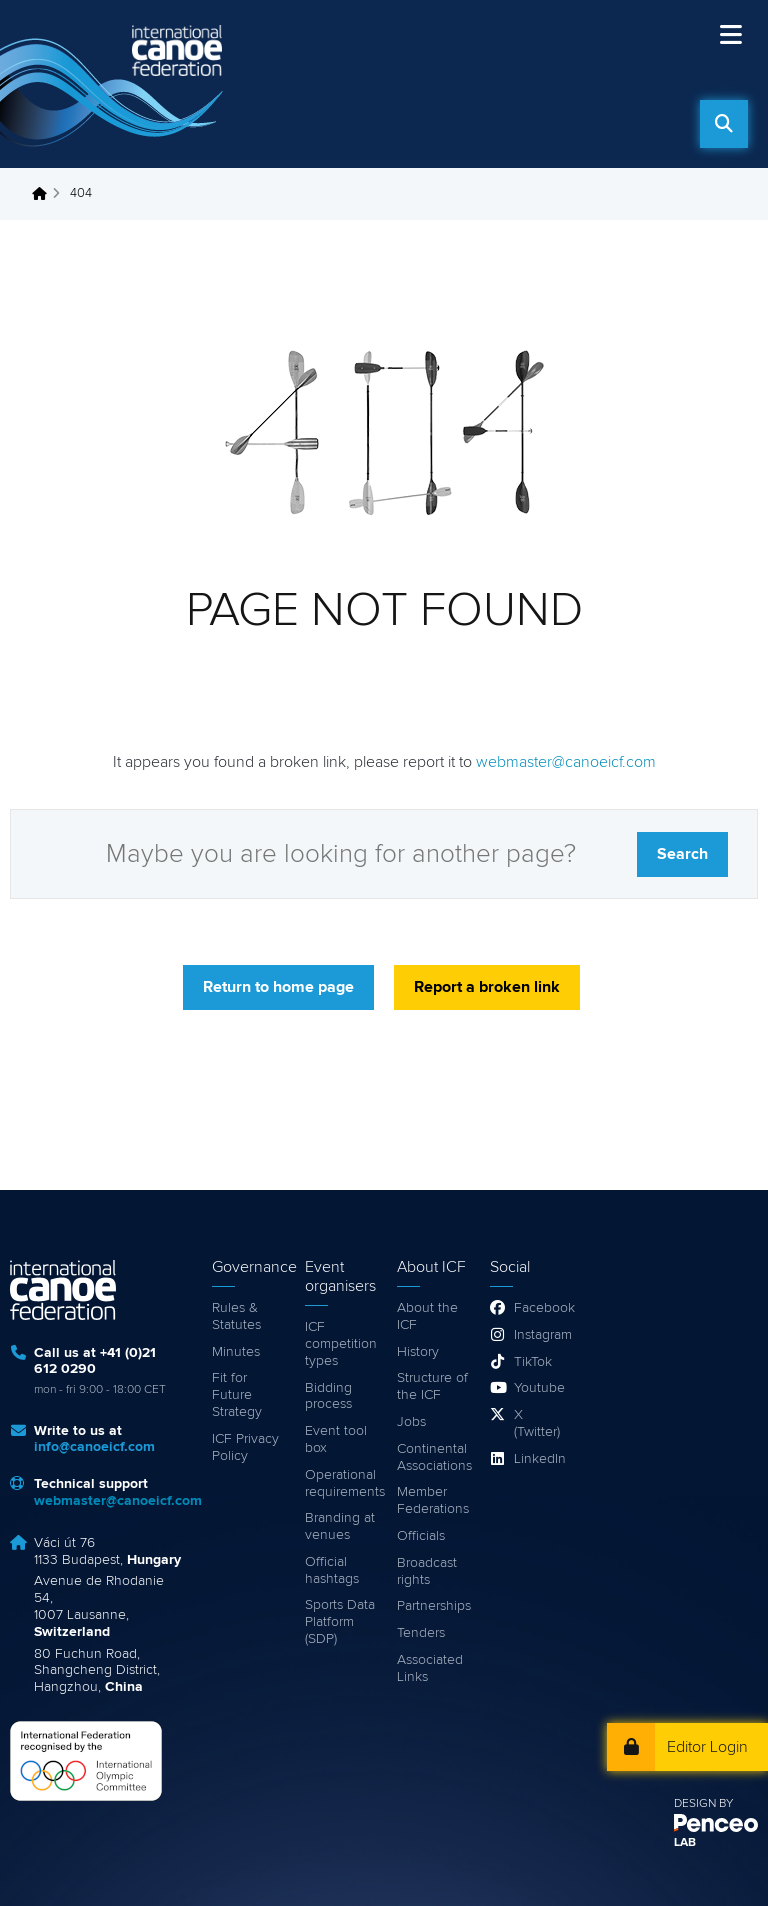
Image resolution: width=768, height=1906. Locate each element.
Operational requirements (341, 1483)
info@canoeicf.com (94, 1447)
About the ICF (427, 1316)
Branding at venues (340, 1526)
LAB (685, 1843)
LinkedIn (538, 1459)
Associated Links (430, 1668)
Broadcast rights (427, 1571)
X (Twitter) (537, 1423)
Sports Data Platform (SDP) (340, 1622)
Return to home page (278, 987)
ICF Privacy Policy (245, 1447)
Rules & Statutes (236, 1316)
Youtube (538, 1388)
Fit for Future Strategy (237, 1395)
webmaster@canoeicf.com (566, 762)
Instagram (538, 1335)
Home (45, 194)
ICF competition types (341, 1344)
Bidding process (328, 1396)
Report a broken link (487, 987)
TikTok (533, 1362)
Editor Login (707, 1747)
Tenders (421, 1633)
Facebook (538, 1308)
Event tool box (336, 1439)
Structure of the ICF (432, 1386)
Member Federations (433, 1500)
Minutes (236, 1352)
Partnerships (433, 1606)
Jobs (411, 1422)
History (418, 1352)
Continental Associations (433, 1457)
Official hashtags (332, 1570)
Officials (421, 1536)
